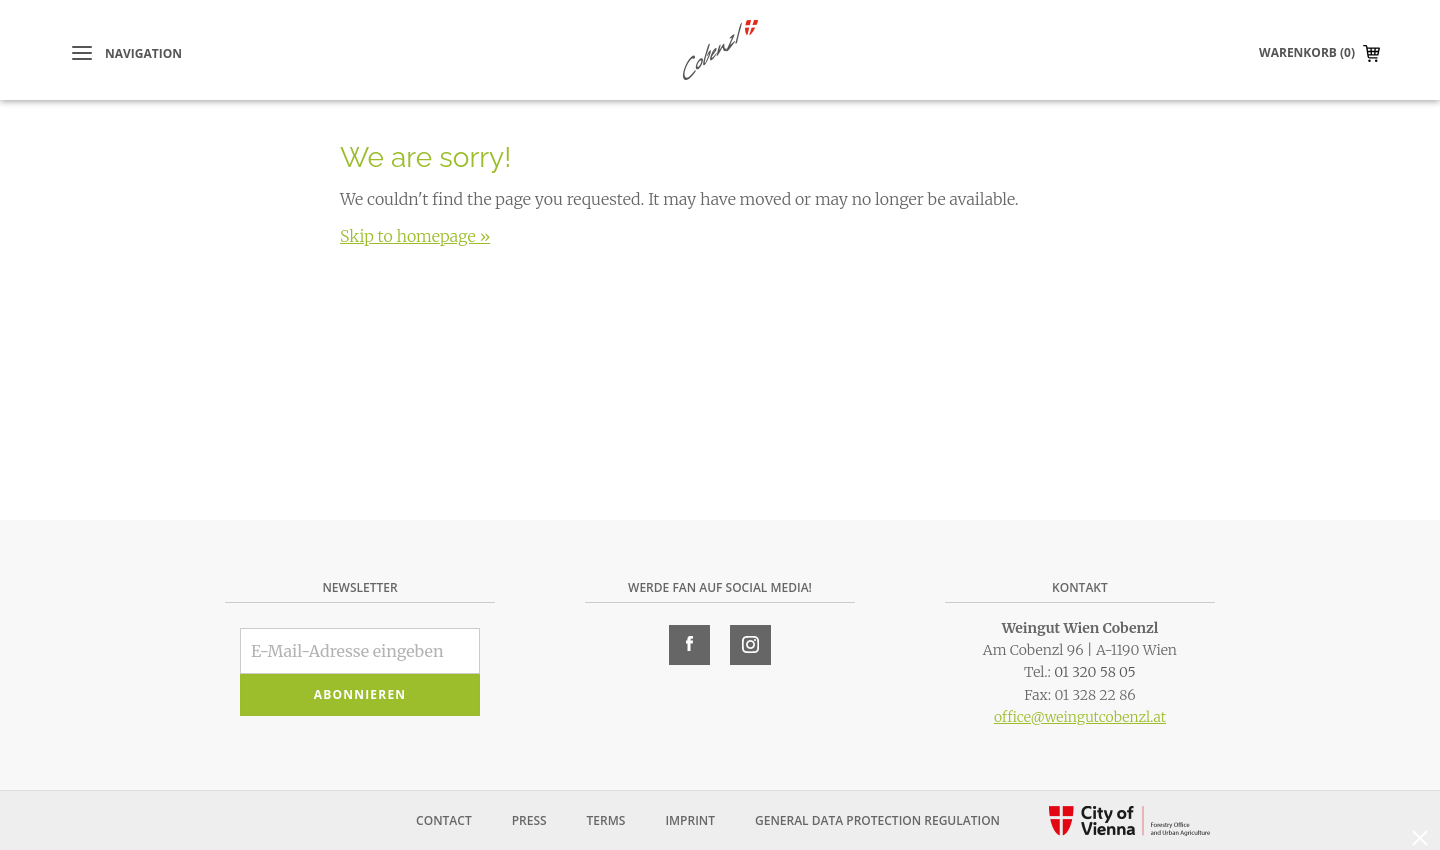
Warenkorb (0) (1307, 52)
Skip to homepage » (415, 236)
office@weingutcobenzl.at (1080, 717)
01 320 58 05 (1095, 672)
